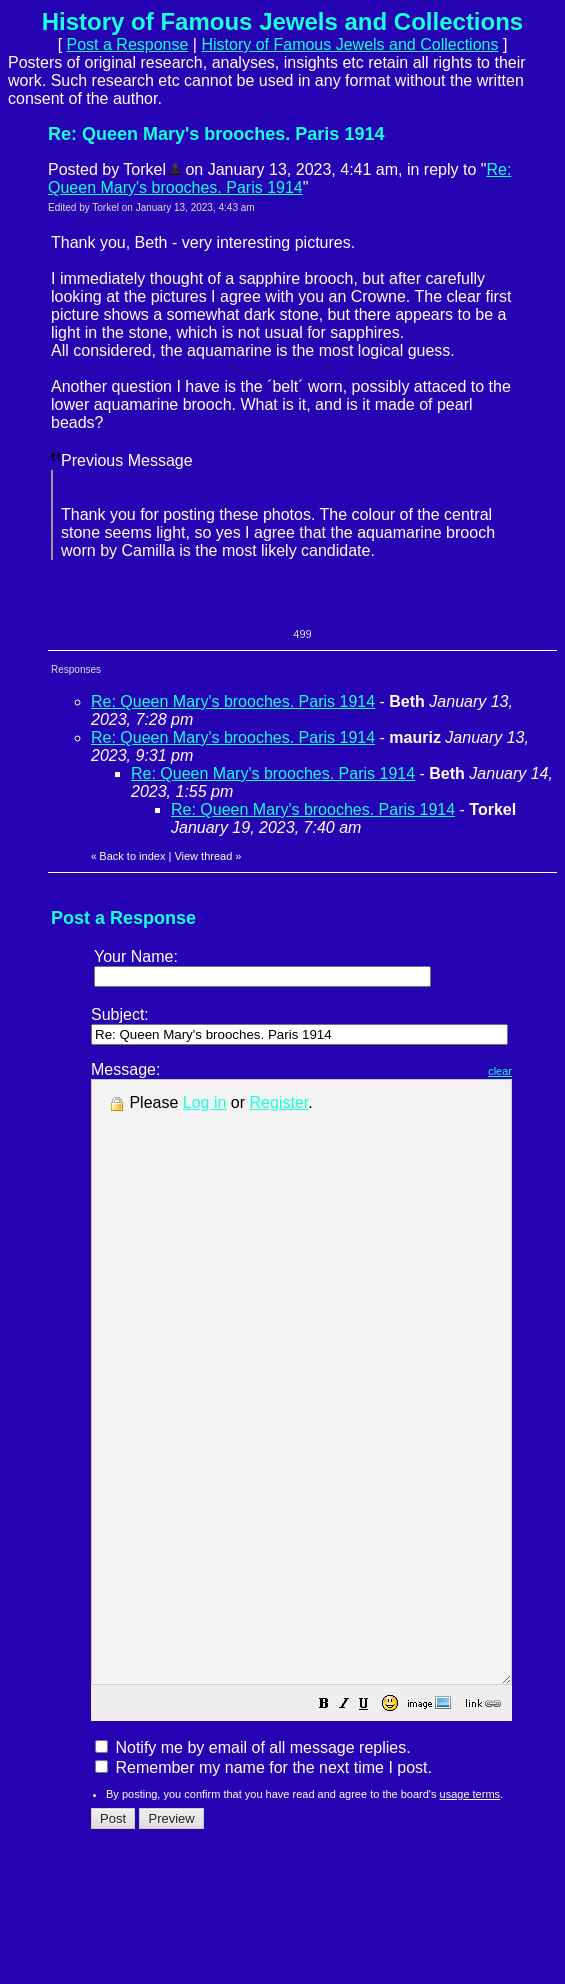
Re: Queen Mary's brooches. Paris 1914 (279, 178)
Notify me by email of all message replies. (253, 1867)
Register (279, 1102)
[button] (374, 1825)
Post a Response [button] (128, 44)
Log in (205, 1102)
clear (550, 1071)
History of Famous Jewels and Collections (349, 44)
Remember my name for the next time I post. (263, 1887)
